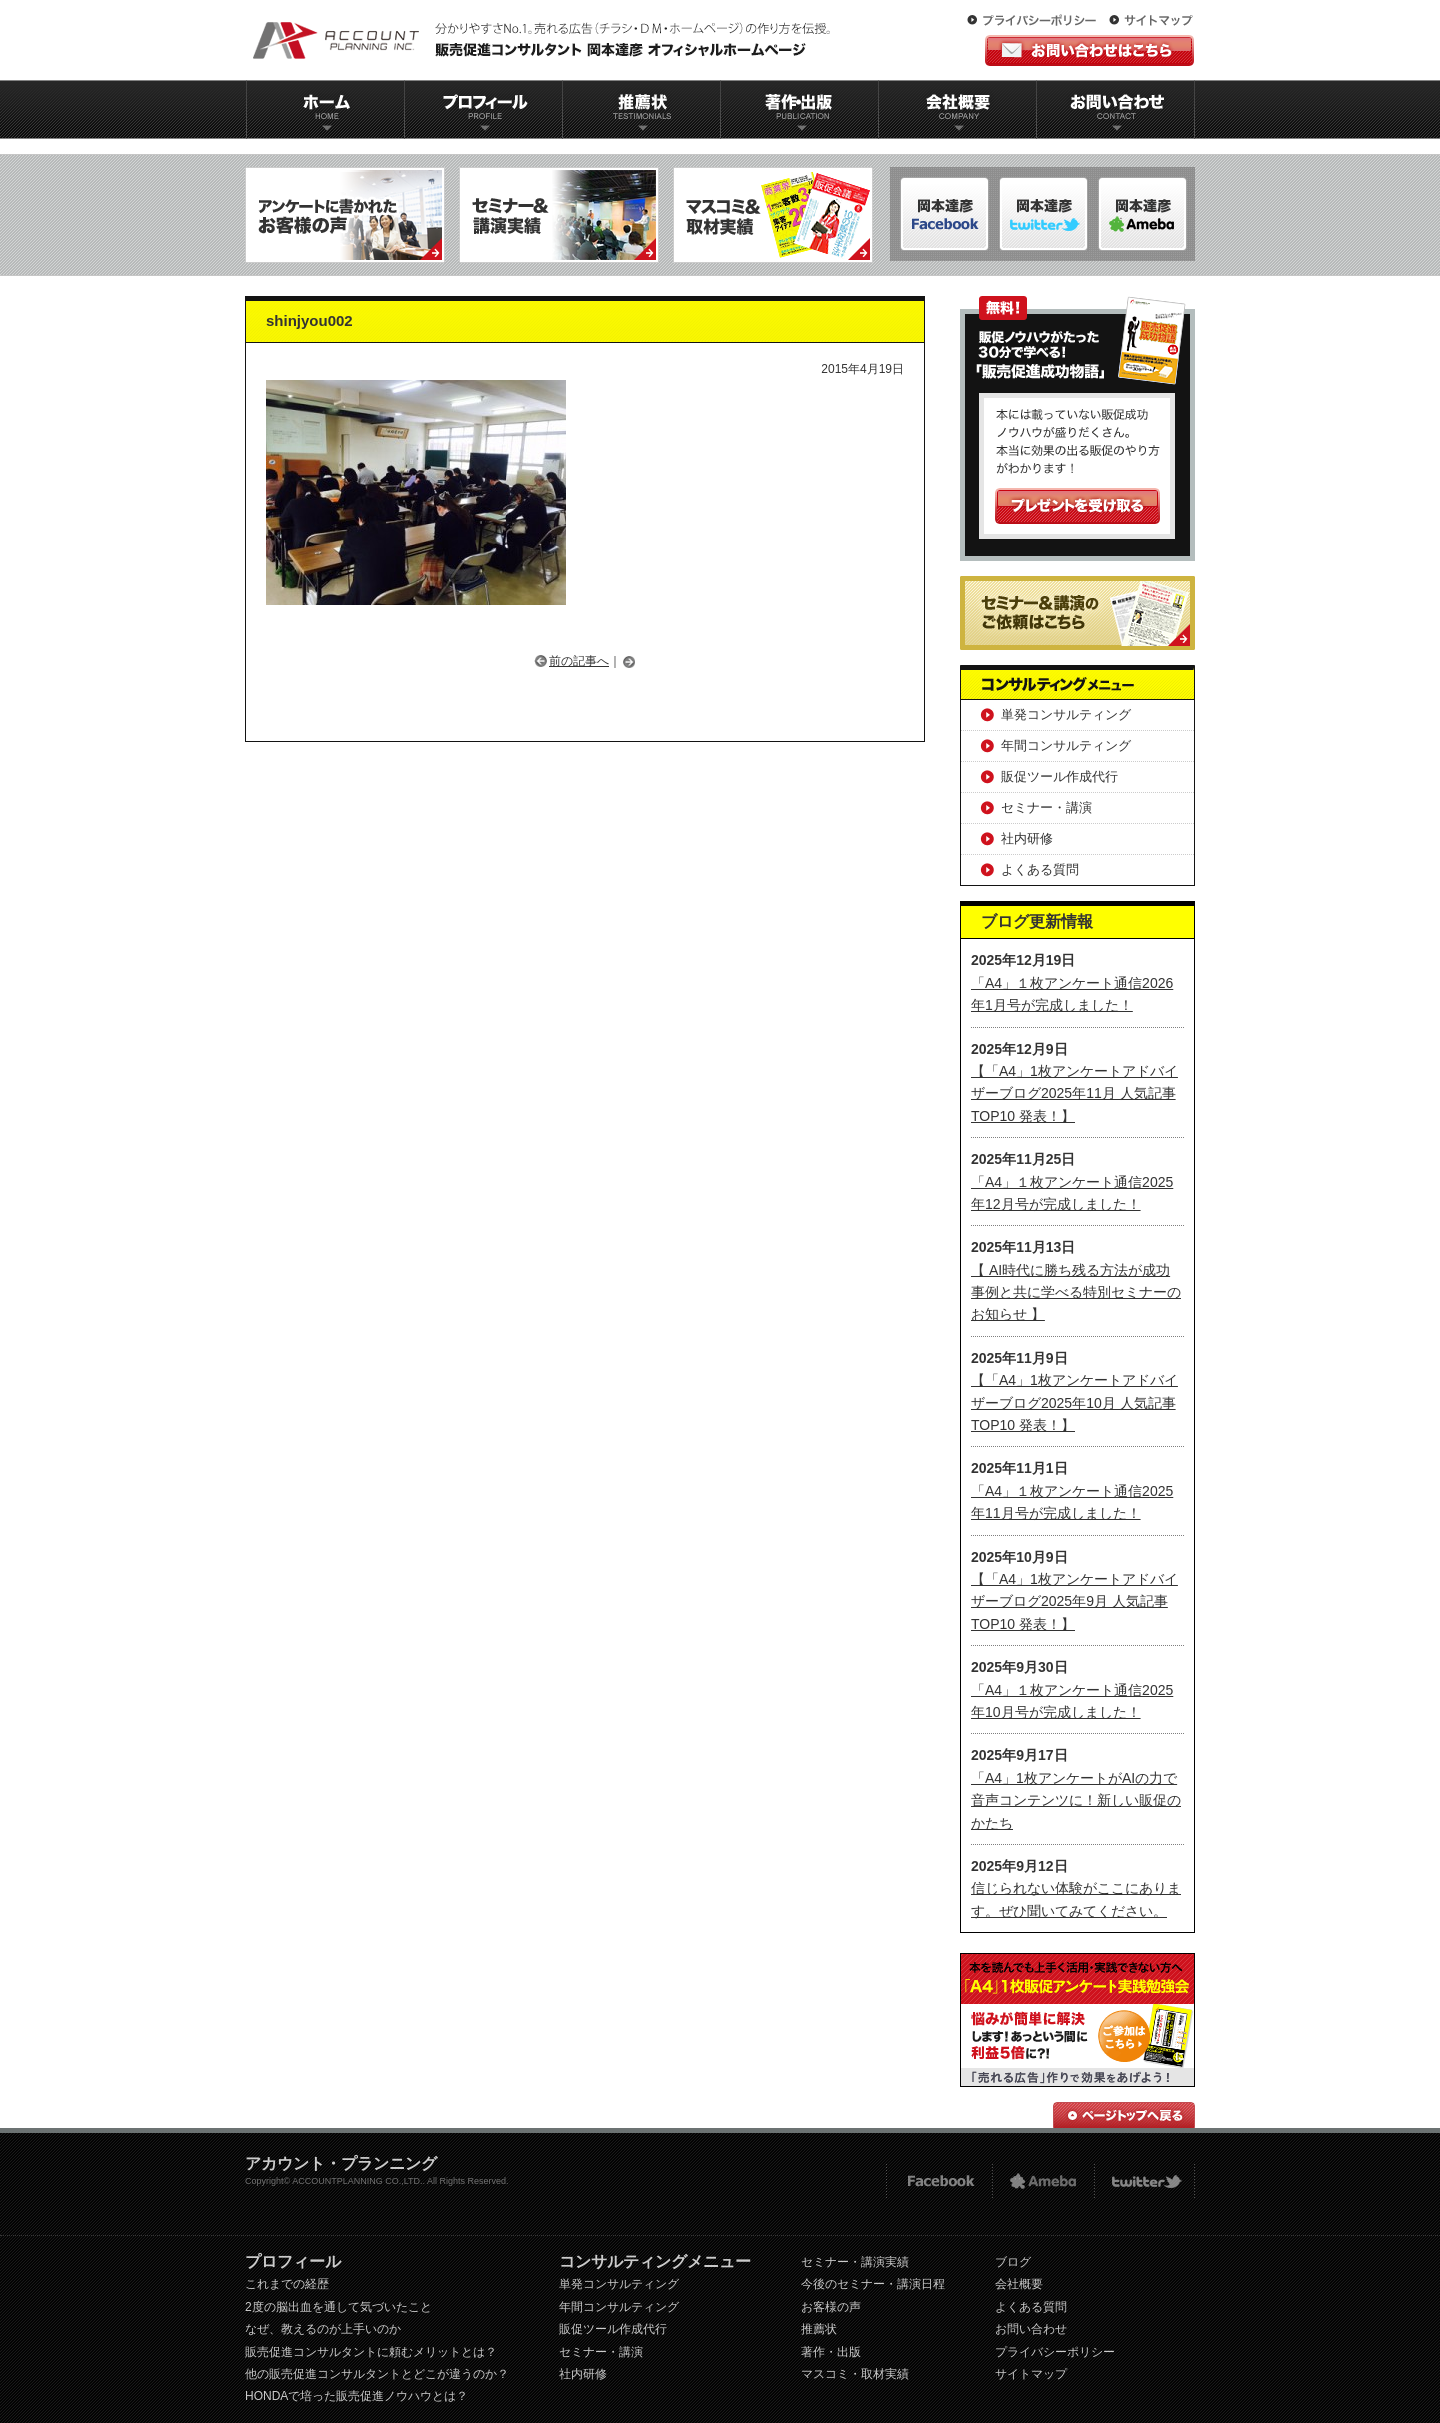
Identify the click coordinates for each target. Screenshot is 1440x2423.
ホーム (325, 109)
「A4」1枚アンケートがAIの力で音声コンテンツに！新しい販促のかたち (1076, 1800)
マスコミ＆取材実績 (773, 215)
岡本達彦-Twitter (1142, 214)
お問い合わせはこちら (1089, 50)
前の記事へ (579, 661)
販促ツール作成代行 (1059, 776)
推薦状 (641, 109)
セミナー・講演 (1046, 807)
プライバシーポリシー (1036, 21)
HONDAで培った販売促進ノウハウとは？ (356, 2396)
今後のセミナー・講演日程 (873, 2284)
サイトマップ (1151, 21)
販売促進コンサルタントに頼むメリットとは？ (371, 2352)
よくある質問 (1040, 869)
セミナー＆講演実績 (559, 215)
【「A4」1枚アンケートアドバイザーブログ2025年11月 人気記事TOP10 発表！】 (1074, 1093)
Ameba (1043, 2181)
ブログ (1013, 2262)
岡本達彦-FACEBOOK (944, 214)
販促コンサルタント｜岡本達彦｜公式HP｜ (545, 40)
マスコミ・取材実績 (855, 2374)
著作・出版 (831, 2352)
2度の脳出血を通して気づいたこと (338, 2307)
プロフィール (483, 109)
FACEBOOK (938, 2181)
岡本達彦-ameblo (1043, 214)
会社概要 (958, 109)
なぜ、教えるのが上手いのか (323, 2329)
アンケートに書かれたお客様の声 (345, 215)
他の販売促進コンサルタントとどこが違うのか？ (377, 2374)
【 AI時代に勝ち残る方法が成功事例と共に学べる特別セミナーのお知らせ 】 (1076, 1292)
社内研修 (1027, 838)
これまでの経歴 (287, 2284)
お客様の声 (831, 2307)
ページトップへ (1124, 2115)
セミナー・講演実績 (855, 2262)
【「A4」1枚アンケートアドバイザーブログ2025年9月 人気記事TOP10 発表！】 (1074, 1601)
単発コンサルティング (1066, 714)
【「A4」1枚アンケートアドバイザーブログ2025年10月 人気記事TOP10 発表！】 (1074, 1402)
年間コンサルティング (1066, 745)
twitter (1144, 2181)
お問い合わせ (1116, 109)
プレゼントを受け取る (1077, 506)
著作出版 (799, 109)
